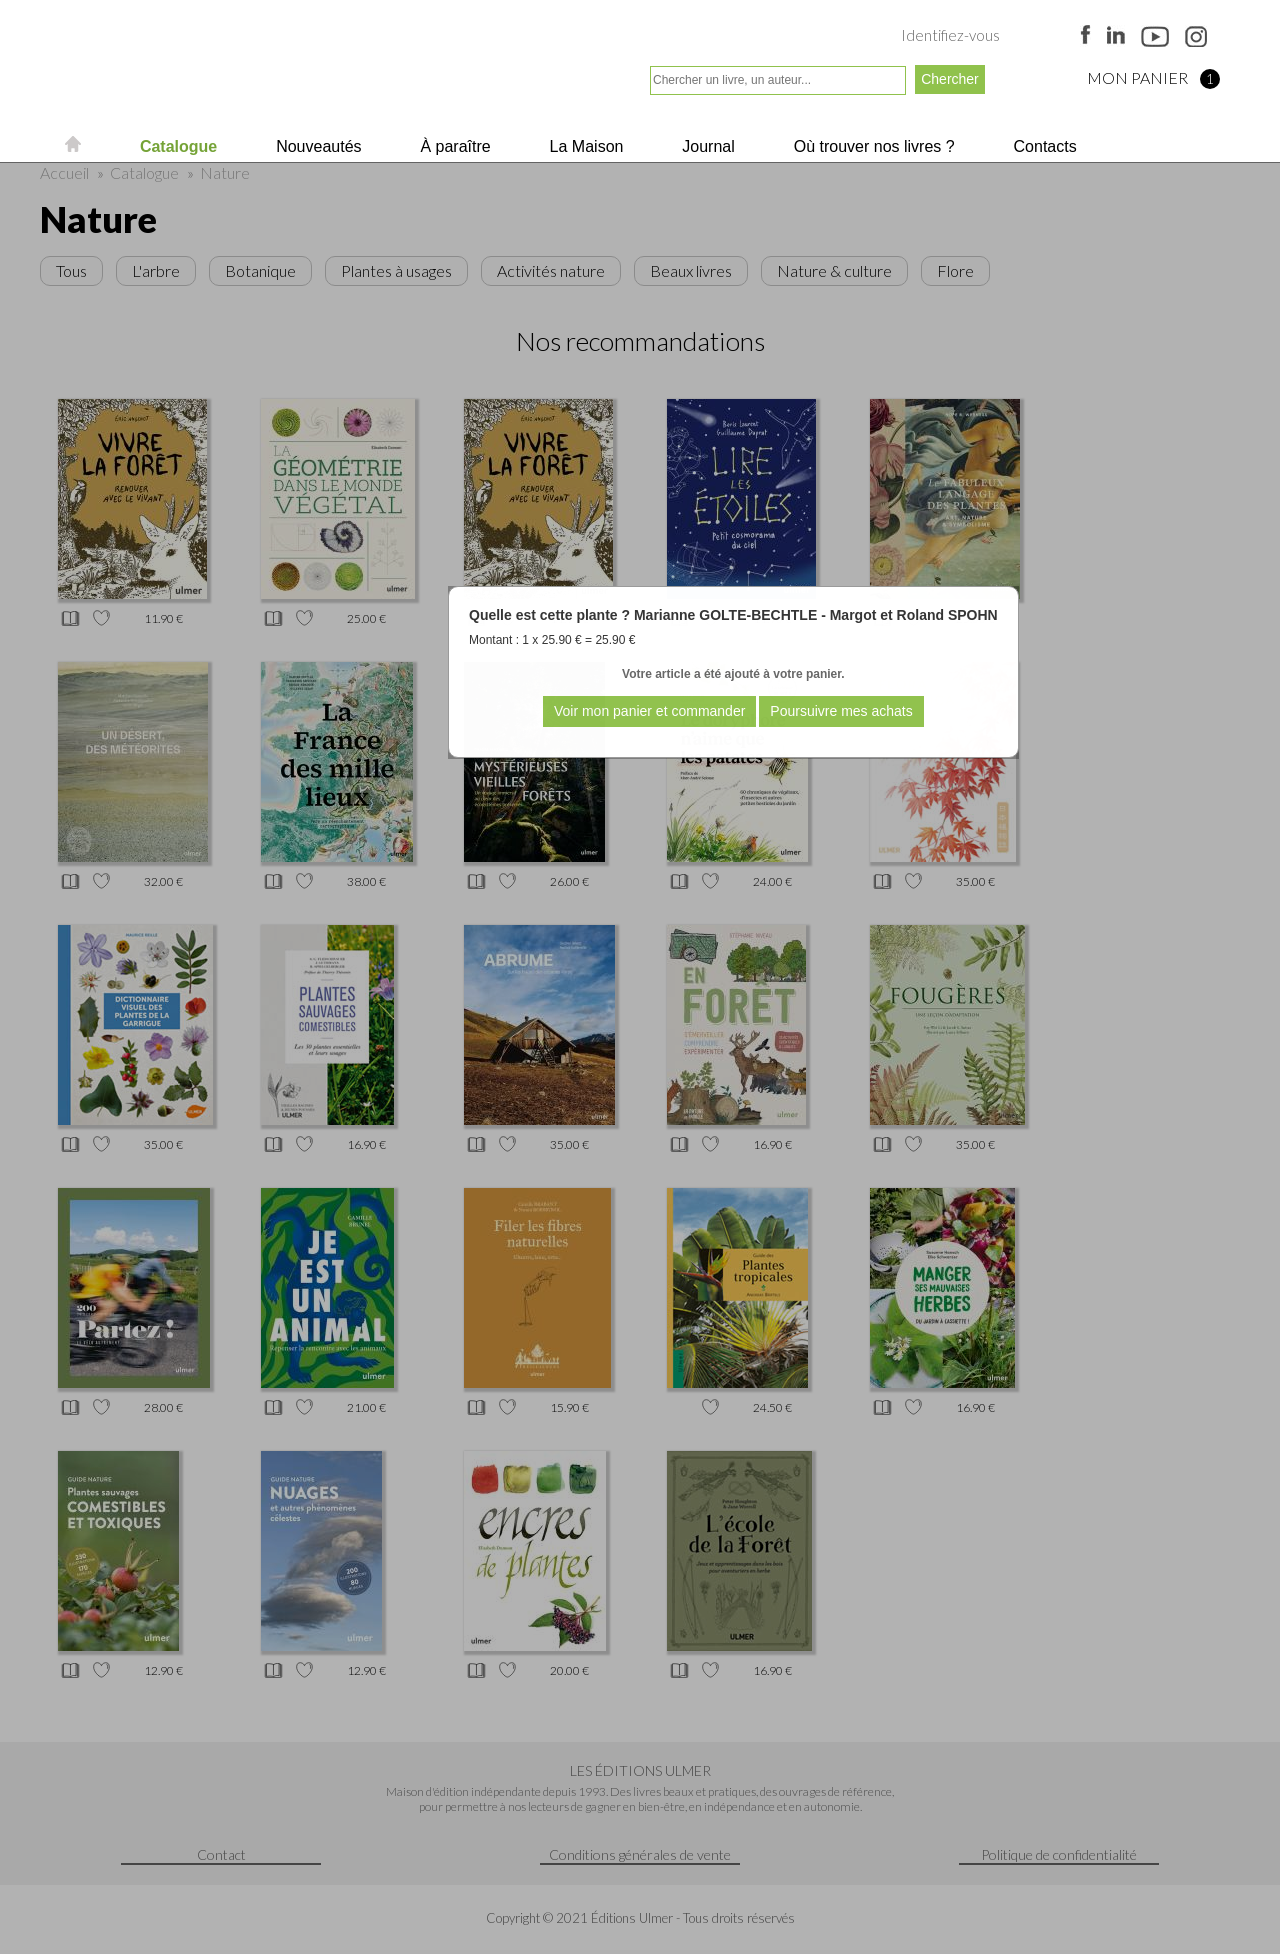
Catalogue (176, 146)
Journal (706, 146)
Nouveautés (317, 146)
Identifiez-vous (950, 35)
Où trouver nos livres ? (871, 146)
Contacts (1043, 146)
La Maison (584, 146)
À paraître (453, 146)
